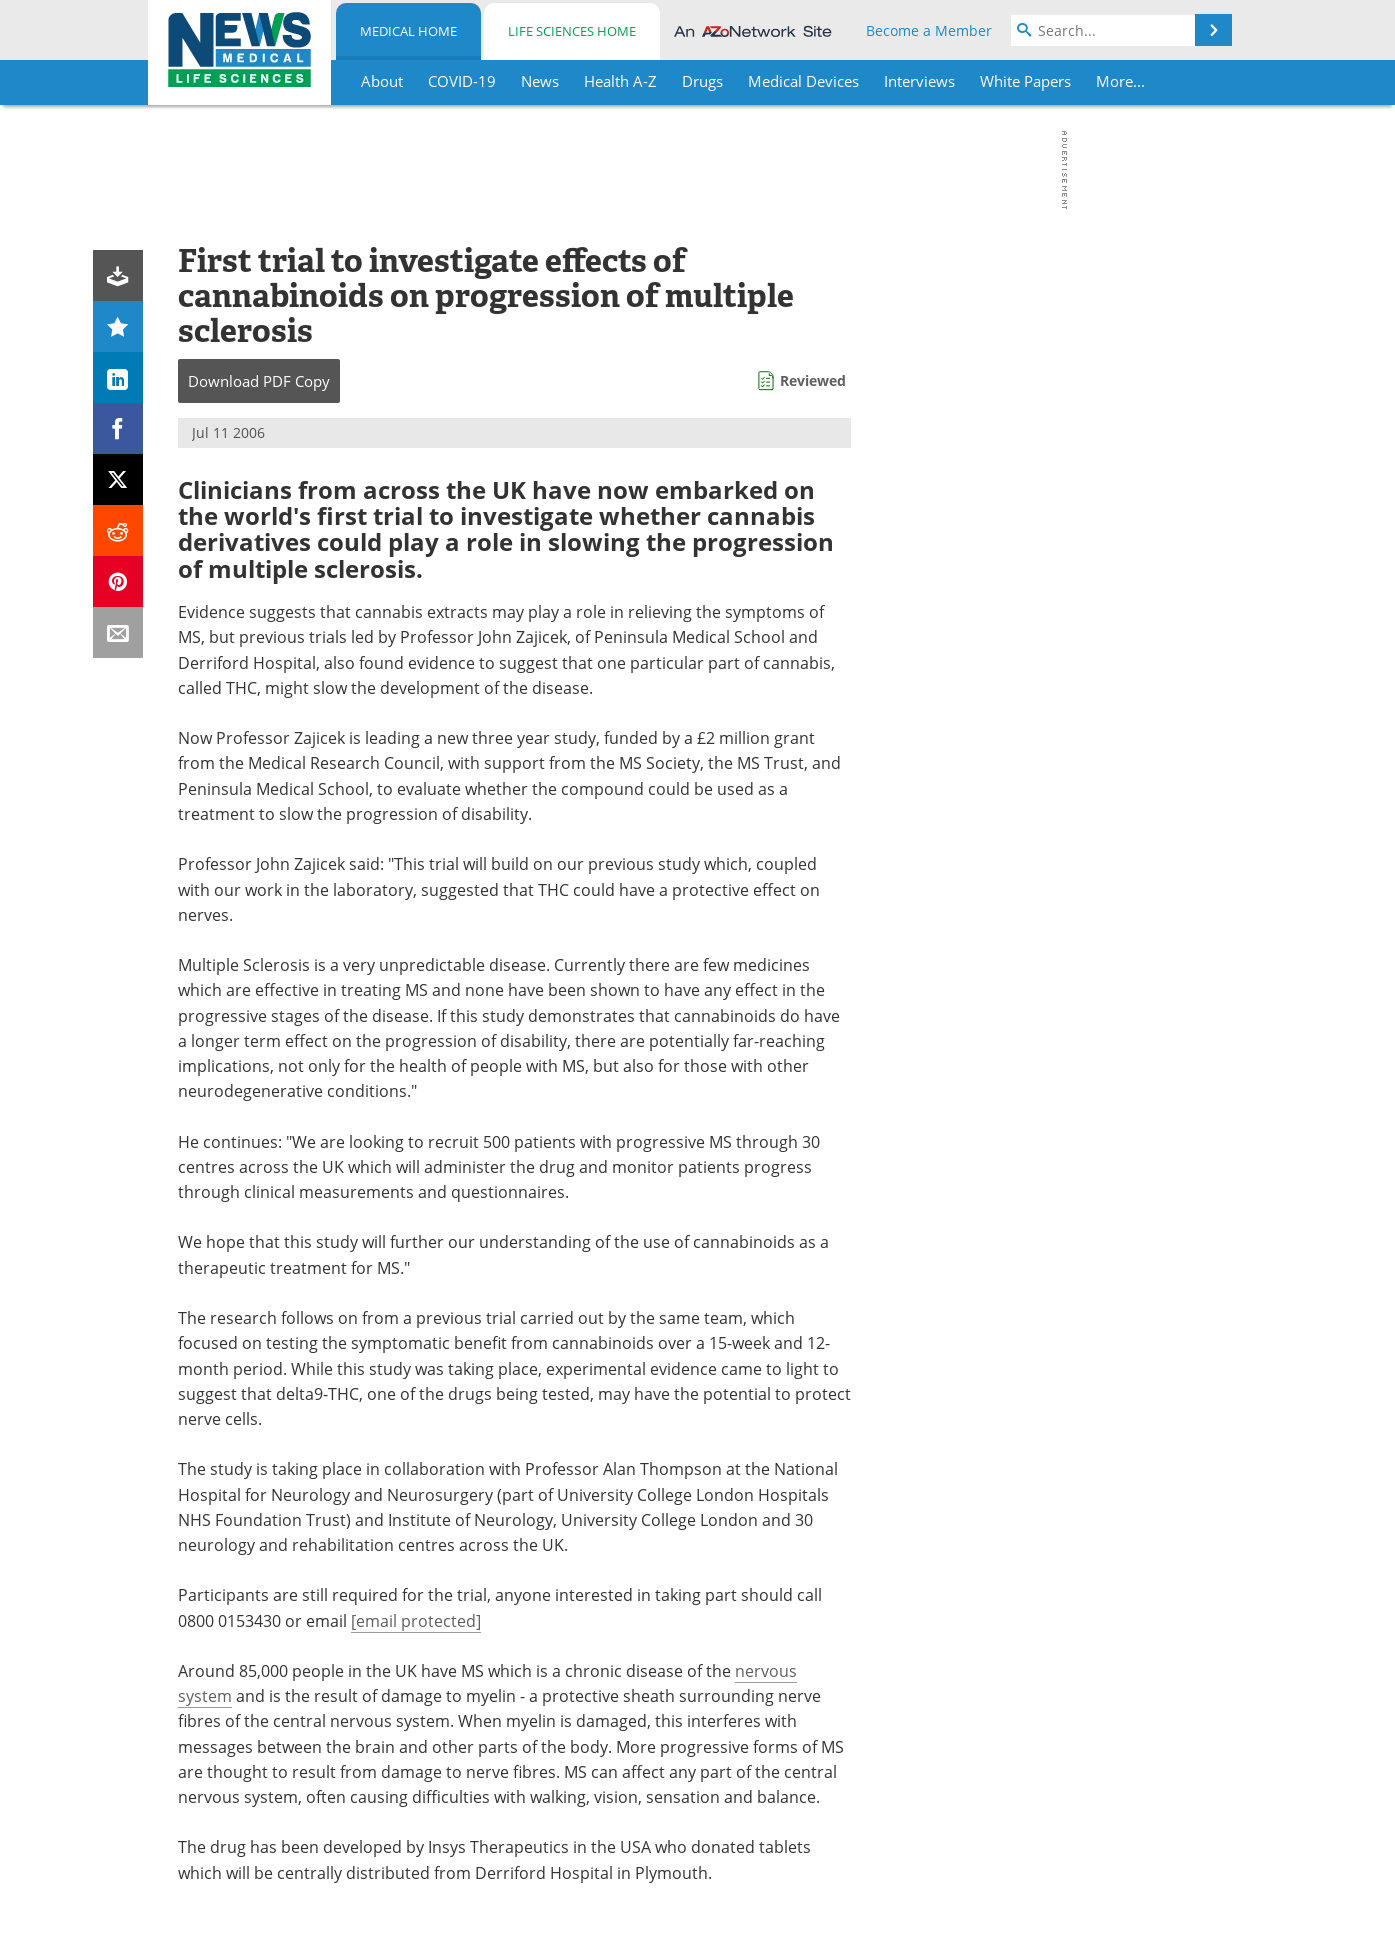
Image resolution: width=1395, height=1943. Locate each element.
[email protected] (416, 1621)
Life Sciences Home (572, 31)
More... (1120, 81)
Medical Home (408, 31)
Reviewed (813, 380)
